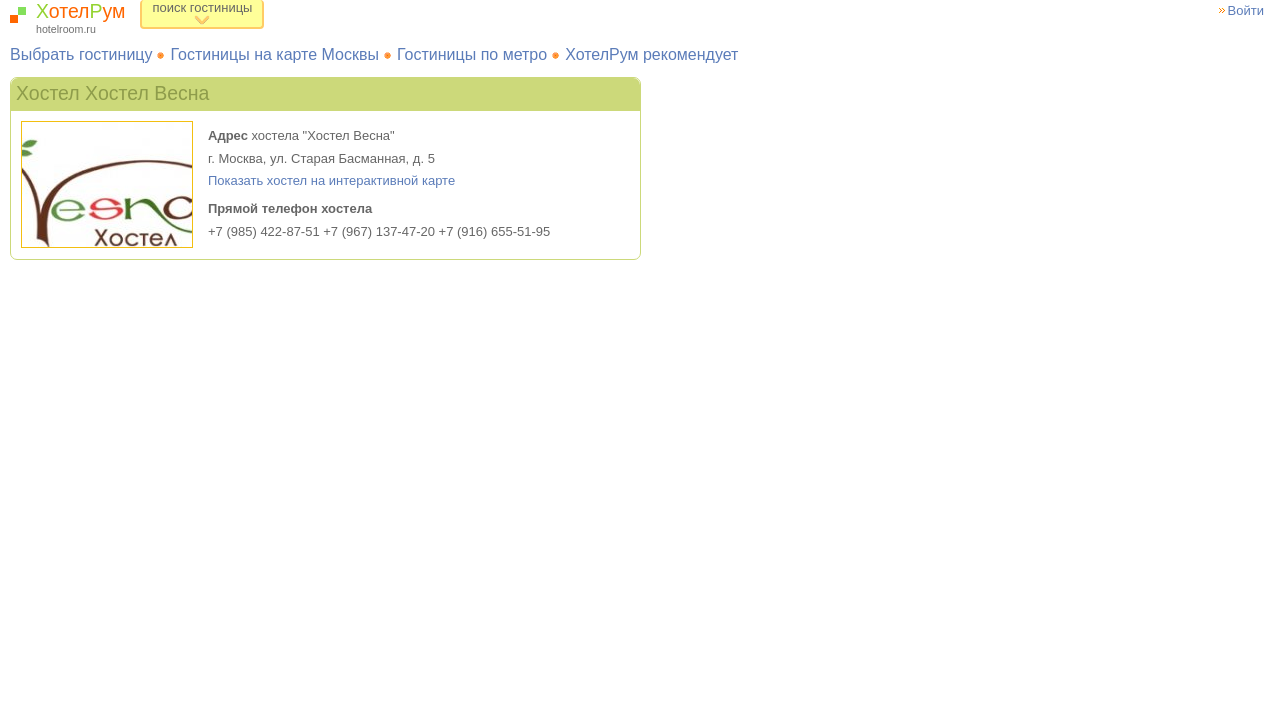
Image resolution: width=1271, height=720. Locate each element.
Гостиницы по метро (472, 54)
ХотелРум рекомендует (651, 54)
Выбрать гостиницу (81, 54)
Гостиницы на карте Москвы (274, 54)
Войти (1246, 10)
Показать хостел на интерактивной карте (331, 180)
